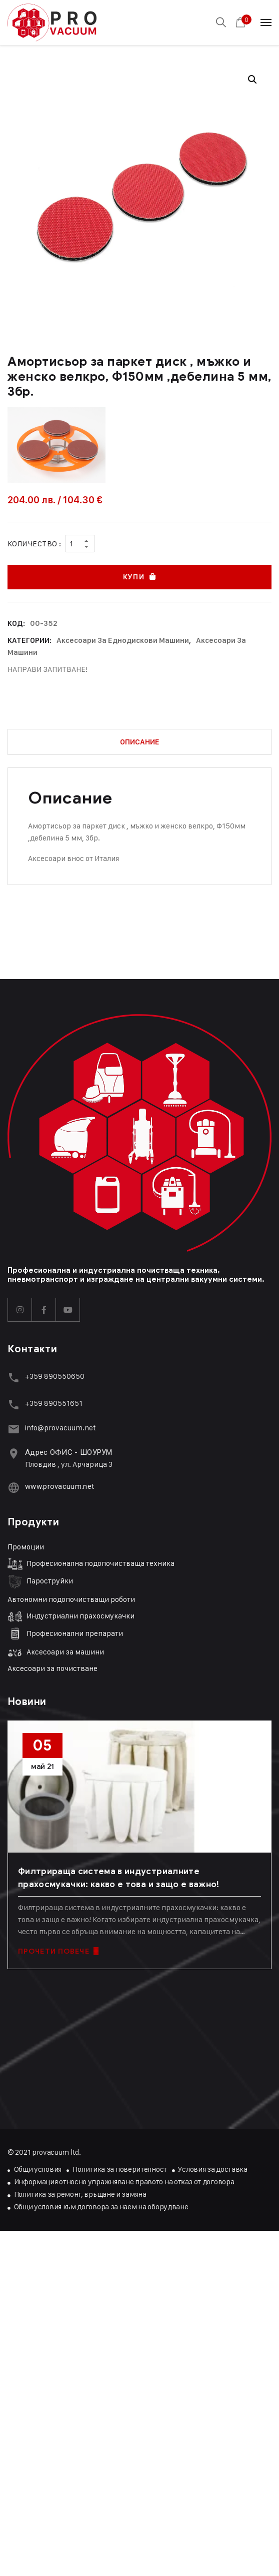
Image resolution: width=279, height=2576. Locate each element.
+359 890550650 (54, 1376)
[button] (253, 80)
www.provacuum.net (59, 1486)
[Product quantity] (80, 543)
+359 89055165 (52, 1403)
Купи (133, 577)
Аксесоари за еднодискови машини (122, 640)
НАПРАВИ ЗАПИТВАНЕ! (48, 669)
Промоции (26, 1546)
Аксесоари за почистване (53, 1668)
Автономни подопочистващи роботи (71, 1599)
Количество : (34, 543)
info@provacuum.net (60, 1427)
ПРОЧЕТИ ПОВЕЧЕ (58, 1951)
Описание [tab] (140, 741)
